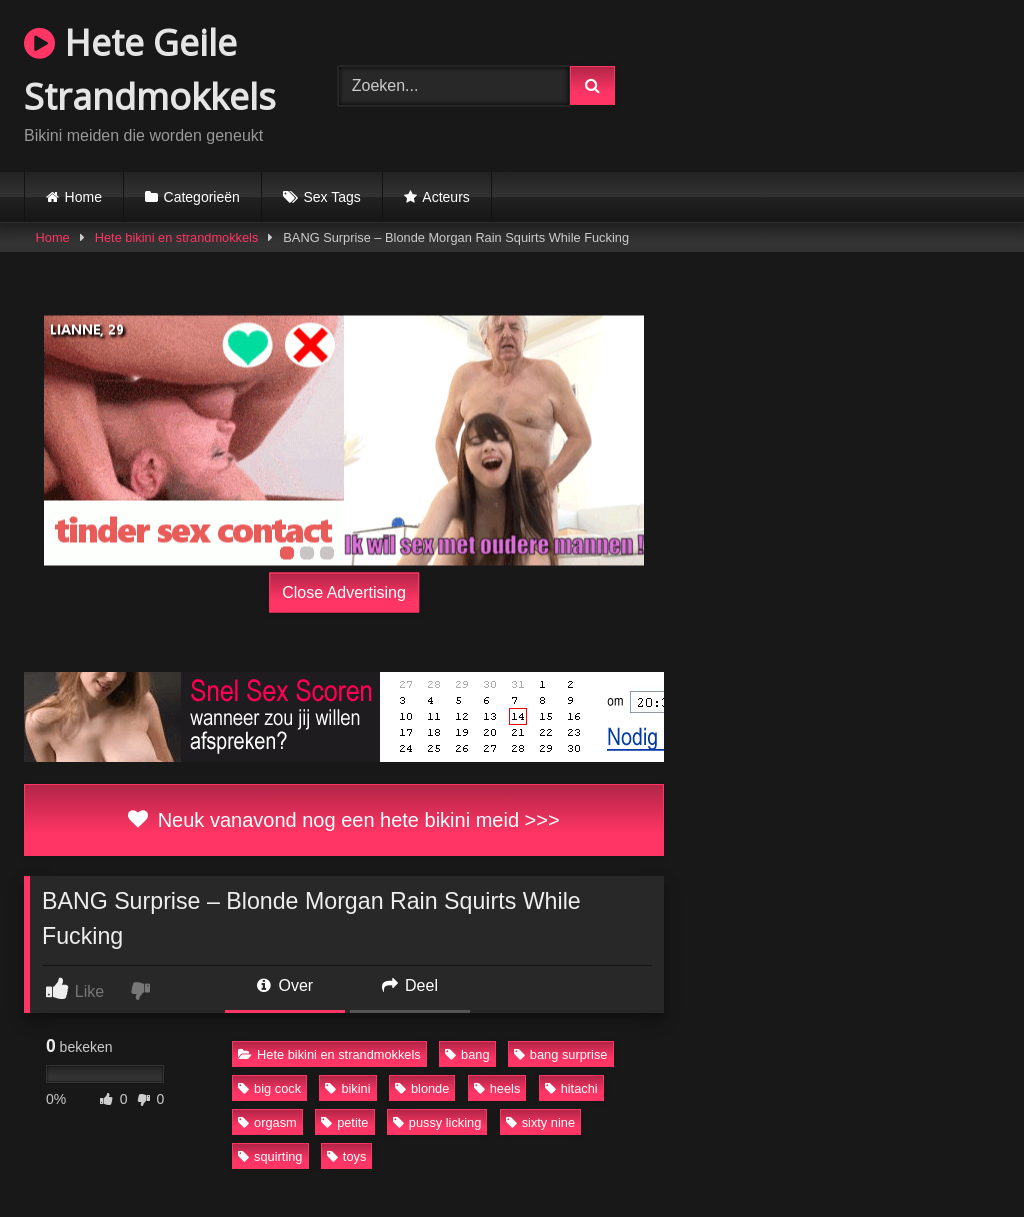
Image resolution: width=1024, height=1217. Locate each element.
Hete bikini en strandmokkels (177, 237)
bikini (347, 1088)
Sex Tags (331, 197)
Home (83, 197)
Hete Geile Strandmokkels (150, 69)
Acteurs (445, 197)
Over (285, 985)
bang (467, 1054)
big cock (269, 1088)
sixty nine (540, 1122)
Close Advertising (344, 592)
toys (346, 1156)
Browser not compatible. (834, 83)
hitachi (571, 1088)
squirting (270, 1156)
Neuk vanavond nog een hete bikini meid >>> (343, 820)
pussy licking (437, 1122)
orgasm (267, 1122)
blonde (422, 1088)
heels (497, 1088)
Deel (410, 985)
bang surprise (561, 1054)
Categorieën (202, 197)
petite (344, 1122)
